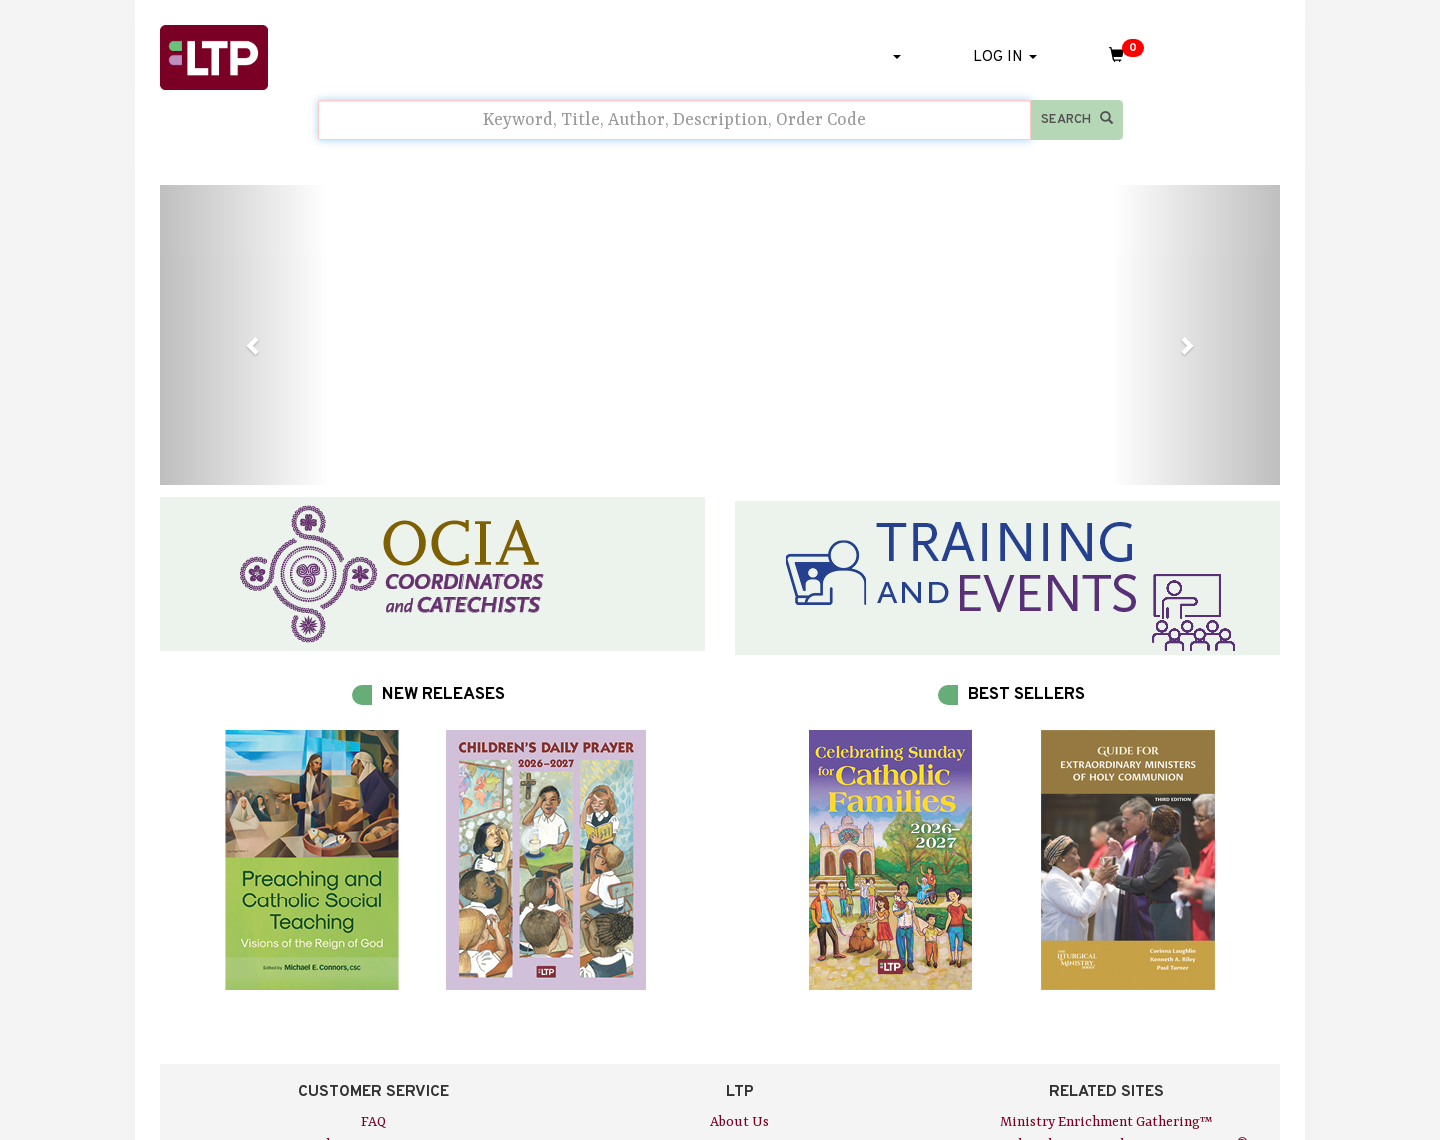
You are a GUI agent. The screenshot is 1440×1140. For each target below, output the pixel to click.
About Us (739, 1122)
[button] (244, 335)
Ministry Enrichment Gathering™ (1106, 1122)
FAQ (373, 1122)
